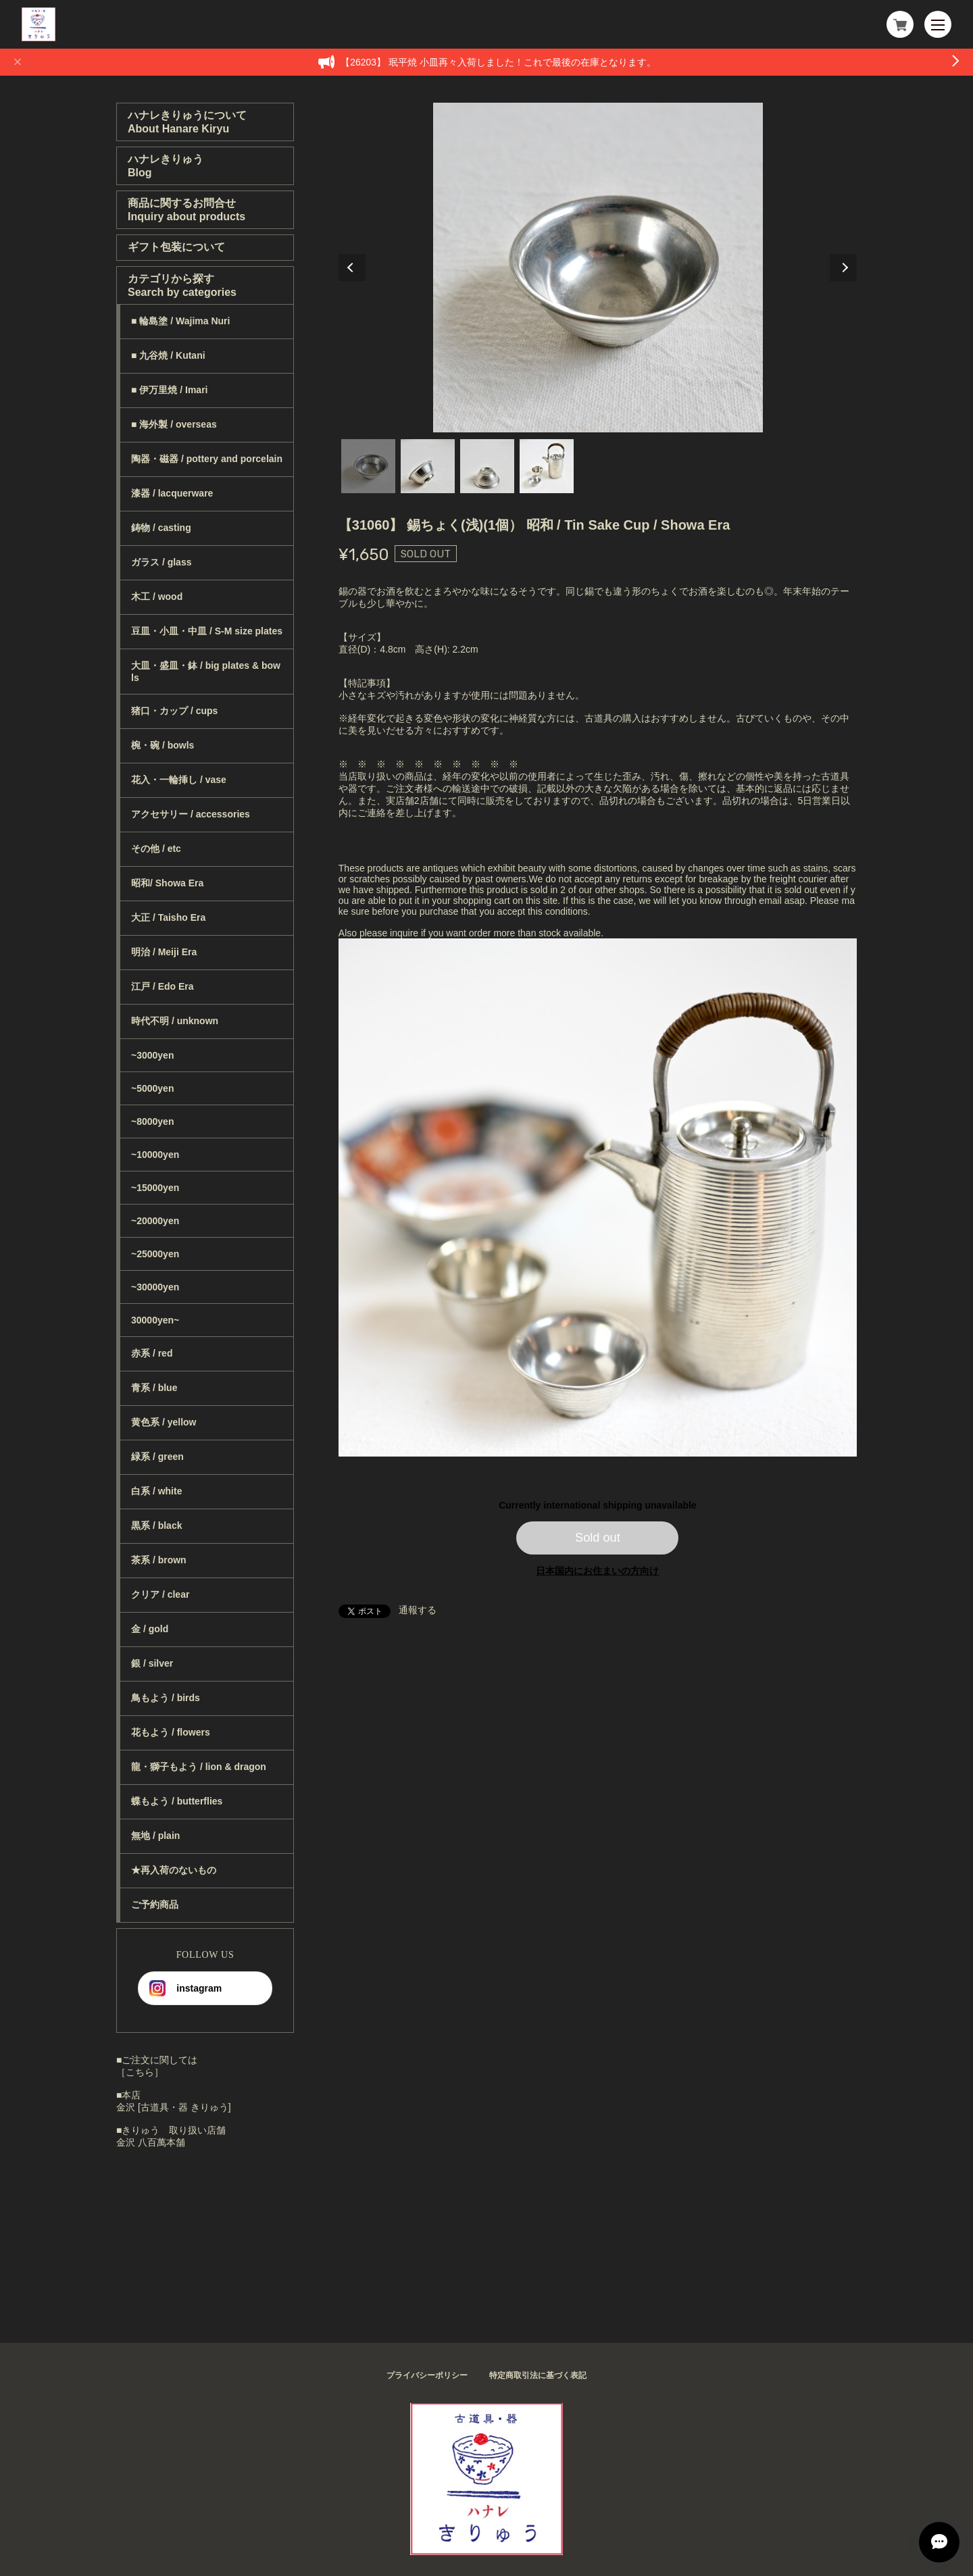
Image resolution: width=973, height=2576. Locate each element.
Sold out (597, 1537)
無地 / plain (155, 1835)
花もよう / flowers (170, 1732)
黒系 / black (156, 1525)
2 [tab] (428, 466)
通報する (417, 1610)
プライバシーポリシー (427, 2375)
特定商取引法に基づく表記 (538, 2375)
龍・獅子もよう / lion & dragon (198, 1766)
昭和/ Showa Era (167, 883)
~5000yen (152, 1088)
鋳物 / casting (161, 527)
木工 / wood (156, 596)
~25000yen (155, 1253)
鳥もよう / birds (165, 1697)
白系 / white (156, 1491)
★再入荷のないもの (173, 1870)
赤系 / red (151, 1353)
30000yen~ (155, 1320)
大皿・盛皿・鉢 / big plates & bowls (205, 671)
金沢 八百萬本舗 (150, 2142)
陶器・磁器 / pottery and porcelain (206, 458)
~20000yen (155, 1220)
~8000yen (152, 1121)
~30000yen (155, 1287)
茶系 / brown (158, 1560)
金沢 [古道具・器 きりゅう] (173, 2107)
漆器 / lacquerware (172, 493)
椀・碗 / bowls (162, 745)
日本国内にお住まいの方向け (597, 1570)
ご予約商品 (154, 1904)
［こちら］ (140, 2072)
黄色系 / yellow (163, 1422)
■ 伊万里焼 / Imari (169, 389)
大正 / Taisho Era (168, 917)
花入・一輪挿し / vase (178, 779)
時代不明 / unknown (174, 1020)
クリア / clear (160, 1594)
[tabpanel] (598, 267)
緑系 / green (157, 1456)
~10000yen (155, 1154)
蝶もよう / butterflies (176, 1801)
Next (843, 267)
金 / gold (149, 1628)
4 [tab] (547, 466)
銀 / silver (152, 1663)
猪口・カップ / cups (174, 710)
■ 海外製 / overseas (174, 424)
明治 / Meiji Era (164, 951)
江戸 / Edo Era (162, 986)
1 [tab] (368, 466)
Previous (352, 267)
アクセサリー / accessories (190, 814)
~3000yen (152, 1055)
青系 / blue (154, 1387)
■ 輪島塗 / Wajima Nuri (180, 320)
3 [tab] (487, 466)
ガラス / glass (161, 562)
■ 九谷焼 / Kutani (168, 355)
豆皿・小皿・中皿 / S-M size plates (206, 631)
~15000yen (155, 1187)
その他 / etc (156, 848)
